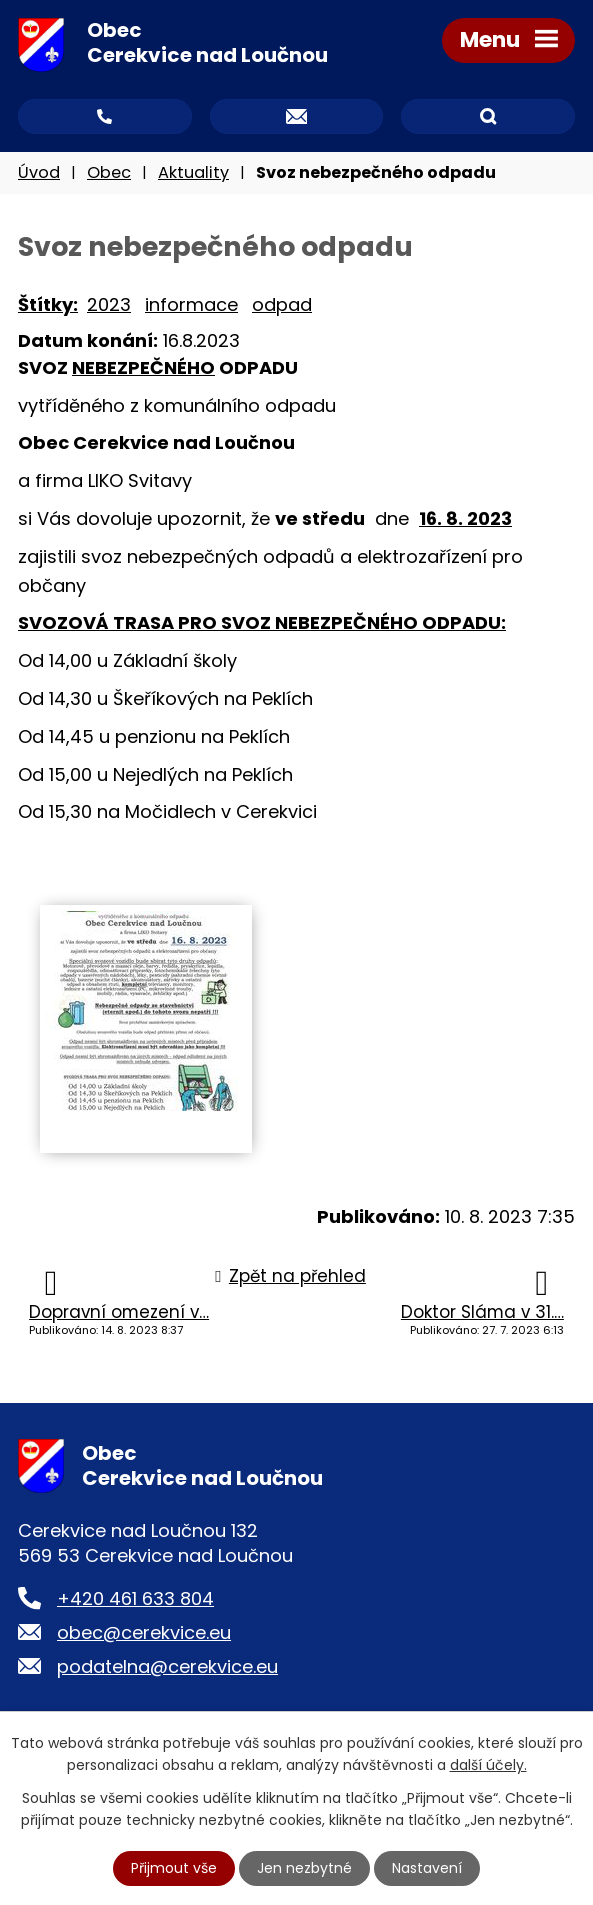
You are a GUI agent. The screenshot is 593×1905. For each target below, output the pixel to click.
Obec (109, 172)
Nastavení (427, 1868)
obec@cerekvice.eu (144, 1632)
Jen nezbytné (304, 1868)
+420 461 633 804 (135, 1598)
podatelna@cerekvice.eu (167, 1666)
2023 (109, 304)
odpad (282, 304)
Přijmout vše (174, 1868)
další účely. (488, 1765)
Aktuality (193, 172)
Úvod (39, 172)
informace (191, 304)
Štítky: (48, 304)
